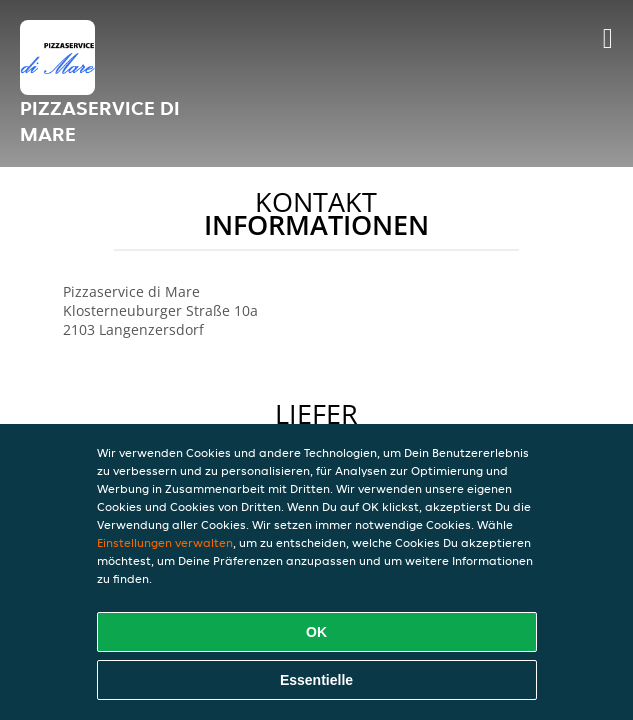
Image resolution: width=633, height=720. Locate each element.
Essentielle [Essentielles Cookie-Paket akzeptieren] (316, 680)
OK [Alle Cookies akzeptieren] (316, 632)
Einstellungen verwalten (165, 542)
